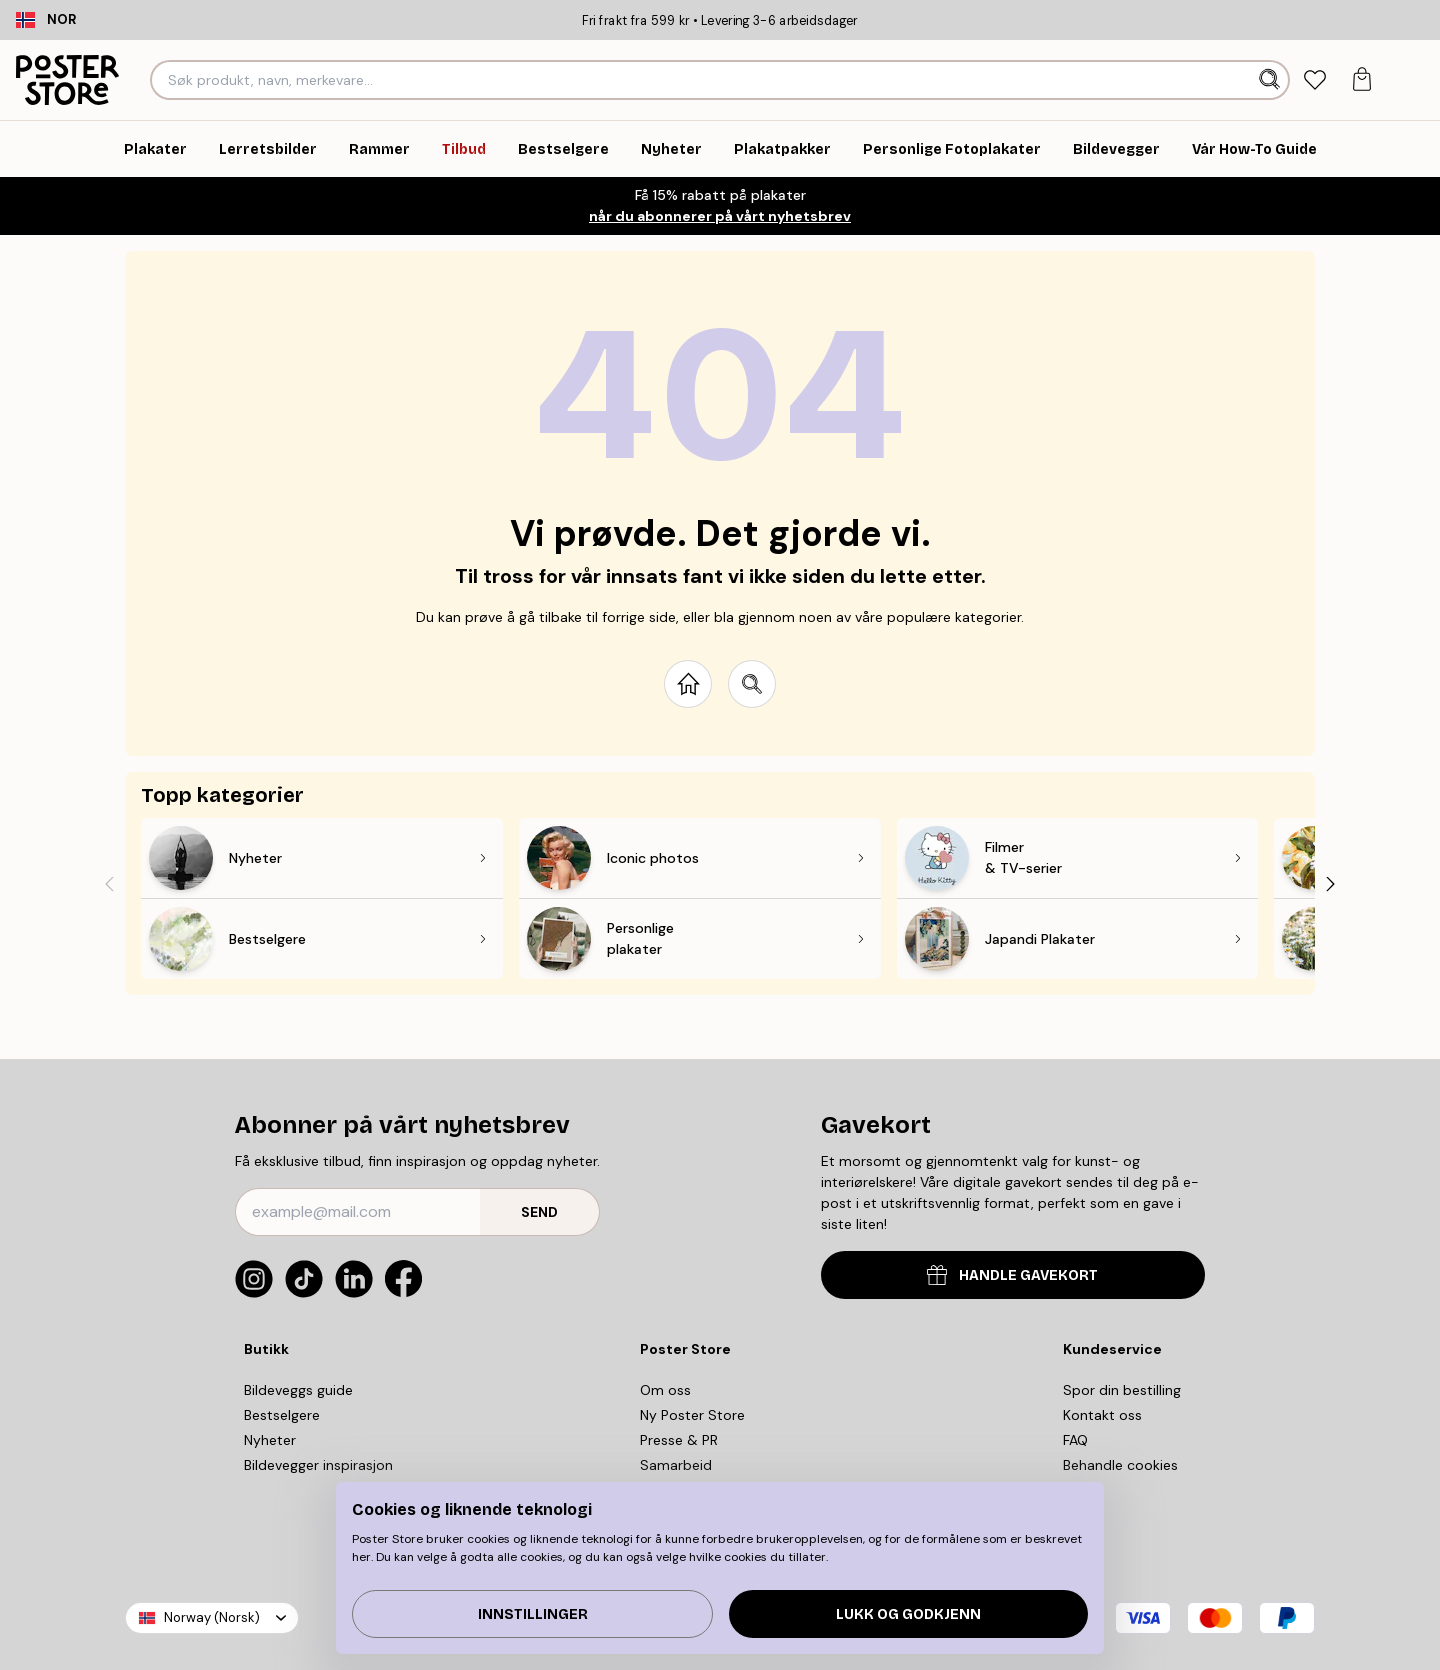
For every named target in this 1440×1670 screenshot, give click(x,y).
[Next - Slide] (1331, 883)
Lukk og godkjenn (908, 1614)
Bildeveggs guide (298, 1390)
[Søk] (1271, 80)
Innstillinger (533, 1614)
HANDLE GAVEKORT (1012, 1274)
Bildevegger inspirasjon (318, 1465)
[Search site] (752, 684)
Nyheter (270, 1440)
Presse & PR (679, 1440)
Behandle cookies (1120, 1465)
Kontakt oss (1102, 1415)
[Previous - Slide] (109, 883)
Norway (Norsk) (212, 1617)
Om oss (665, 1390)
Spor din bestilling (1122, 1390)
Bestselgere (282, 1415)
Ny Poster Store (692, 1415)
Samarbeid (676, 1465)
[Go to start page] (688, 684)
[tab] (1314, 80)
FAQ (1075, 1440)
